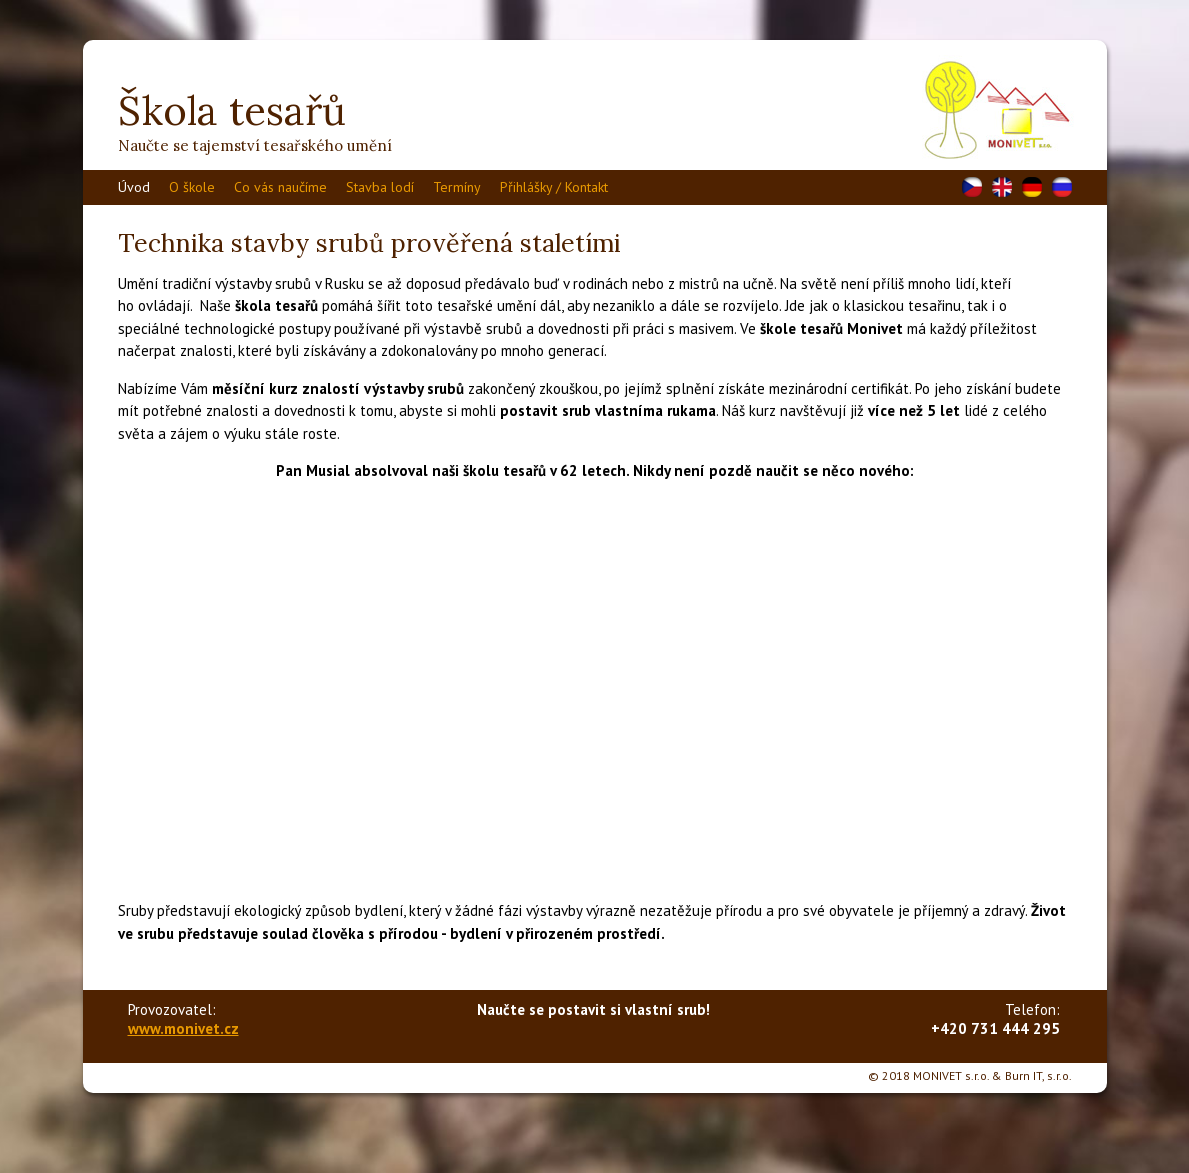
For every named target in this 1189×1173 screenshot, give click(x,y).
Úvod (134, 187)
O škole (192, 187)
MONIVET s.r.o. (951, 1075)
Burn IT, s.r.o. (1038, 1075)
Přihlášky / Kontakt (554, 187)
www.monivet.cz (183, 1028)
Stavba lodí (380, 187)
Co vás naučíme (280, 187)
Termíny (457, 187)
